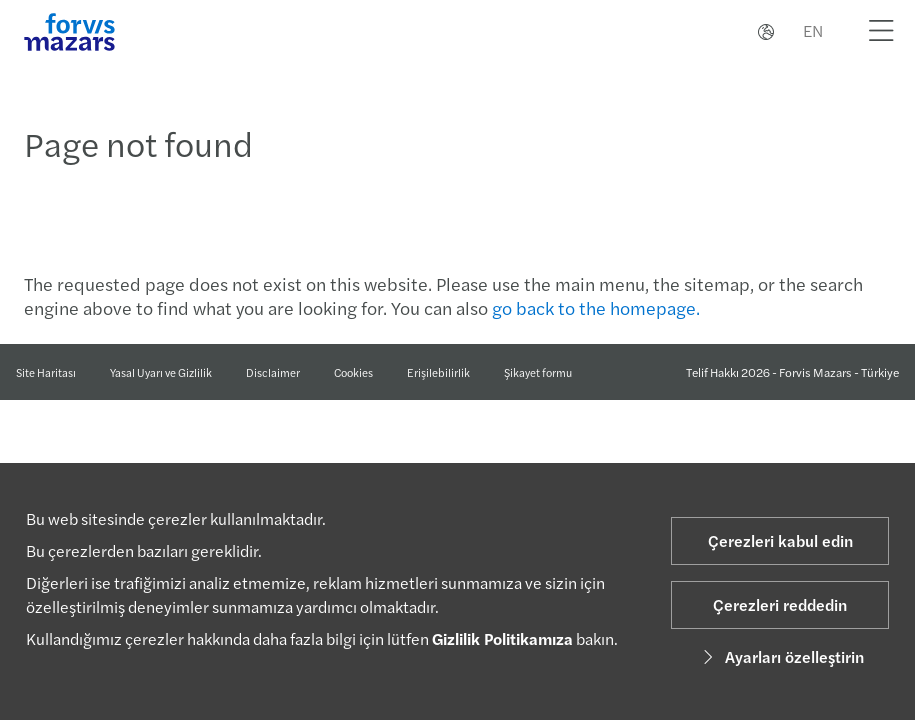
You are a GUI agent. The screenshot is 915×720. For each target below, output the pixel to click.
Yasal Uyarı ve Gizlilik (161, 372)
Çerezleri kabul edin (780, 540)
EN (813, 30)
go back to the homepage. (596, 307)
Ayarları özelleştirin (780, 656)
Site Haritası (46, 372)
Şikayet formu (538, 373)
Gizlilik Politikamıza (502, 638)
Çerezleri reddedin (780, 604)
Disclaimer (273, 372)
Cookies (353, 372)
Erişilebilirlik (438, 372)
